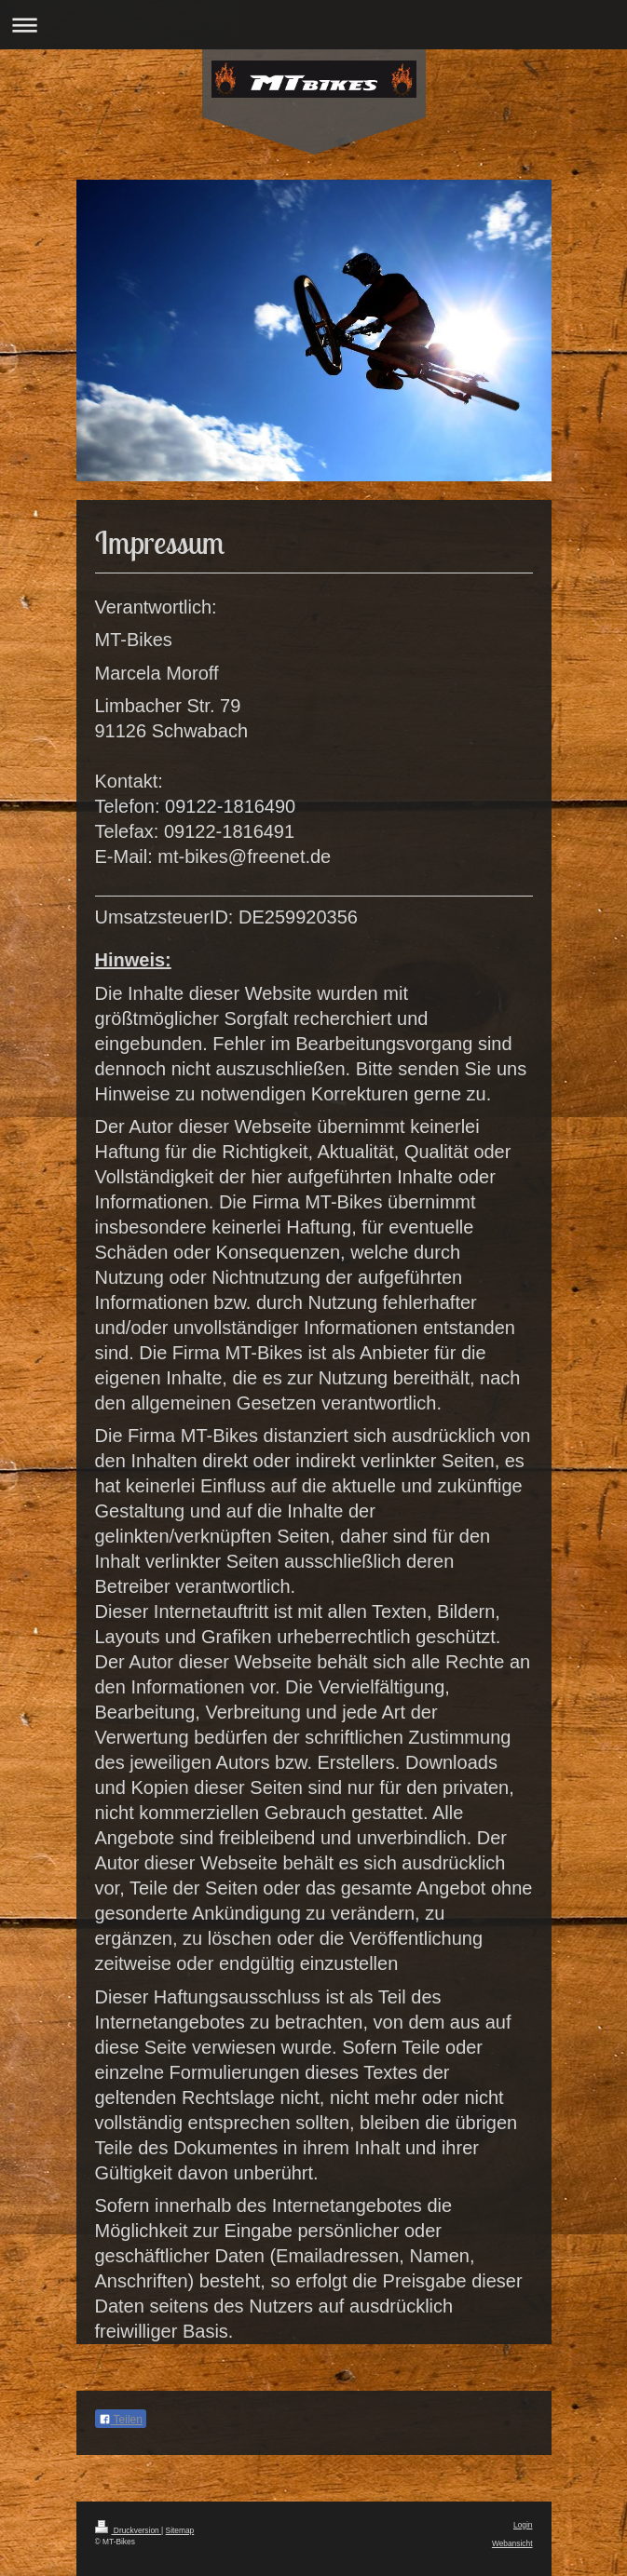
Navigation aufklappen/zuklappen (313, 25)
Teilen (121, 2419)
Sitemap (180, 2530)
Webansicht (512, 2543)
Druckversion (128, 2530)
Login (523, 2524)
